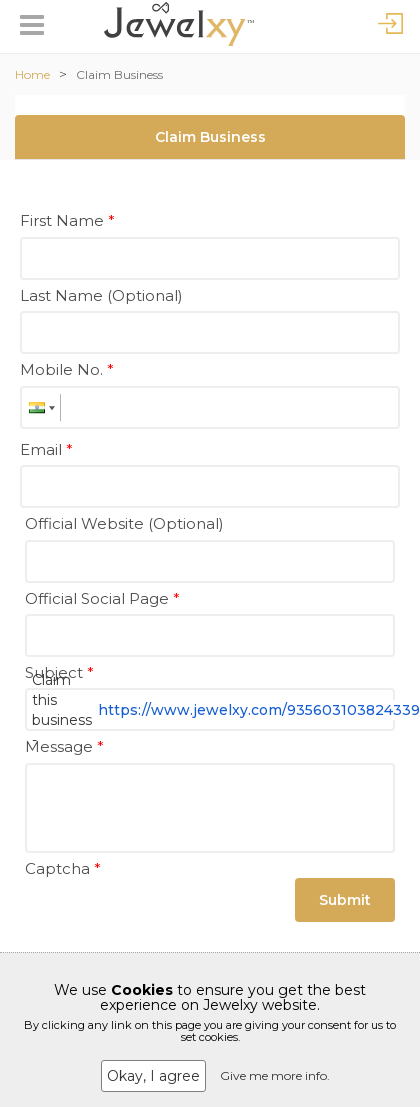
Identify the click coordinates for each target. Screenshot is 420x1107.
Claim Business (119, 74)
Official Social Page (102, 598)
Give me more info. (275, 1075)
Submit (345, 900)
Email (46, 449)
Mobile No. (67, 369)
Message (64, 746)
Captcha (63, 868)
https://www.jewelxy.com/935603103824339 (259, 710)
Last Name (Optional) (101, 295)
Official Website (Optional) (124, 523)
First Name (67, 220)
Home (32, 74)
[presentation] (177, 923)
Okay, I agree (153, 1076)
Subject (59, 672)
